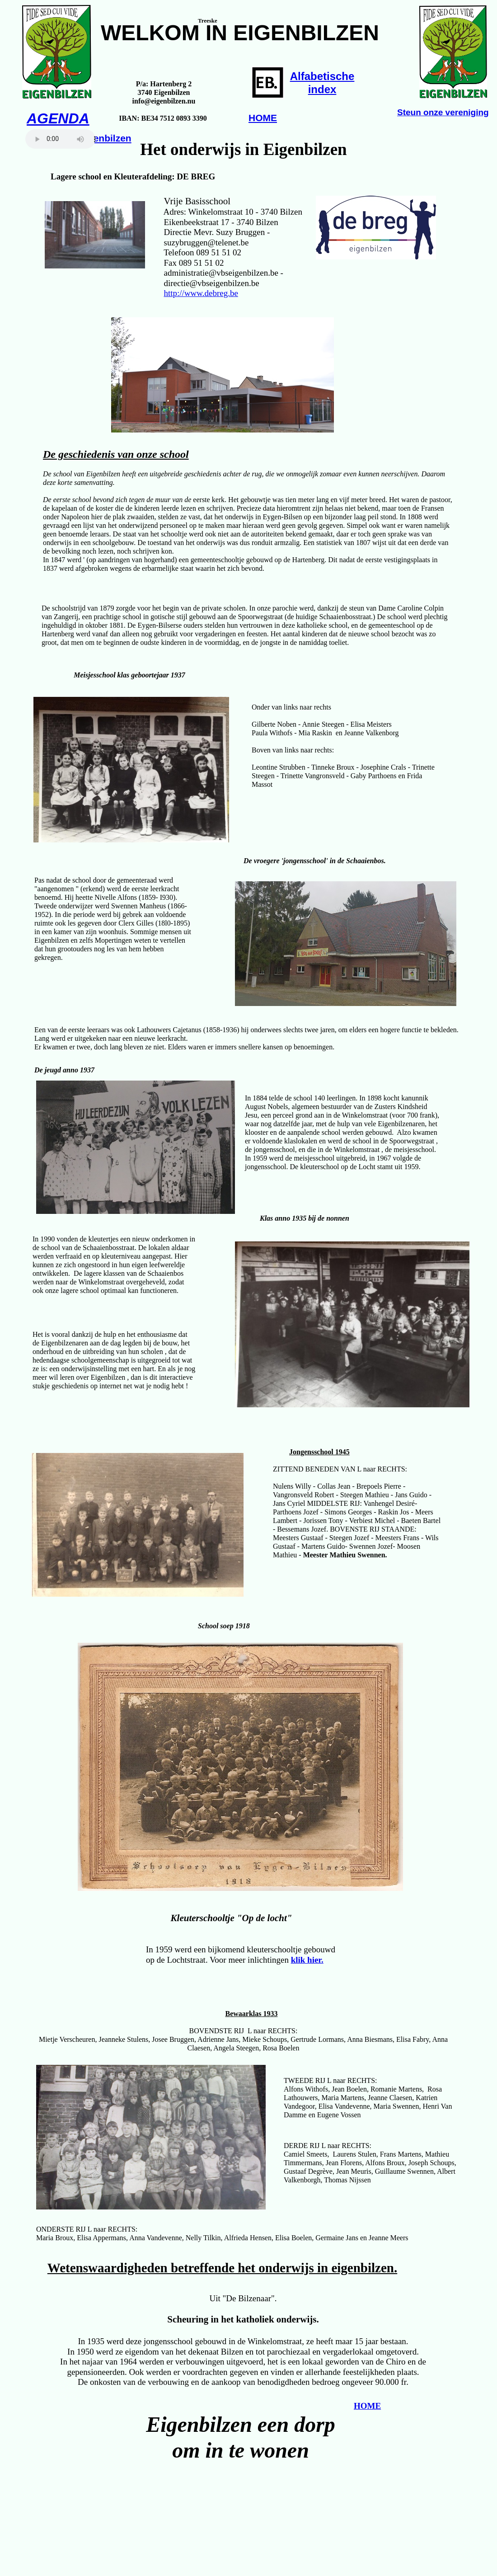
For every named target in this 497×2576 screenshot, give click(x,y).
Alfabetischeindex (322, 82)
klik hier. (307, 1960)
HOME (262, 118)
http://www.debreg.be (201, 293)
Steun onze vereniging (443, 112)
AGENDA (58, 118)
